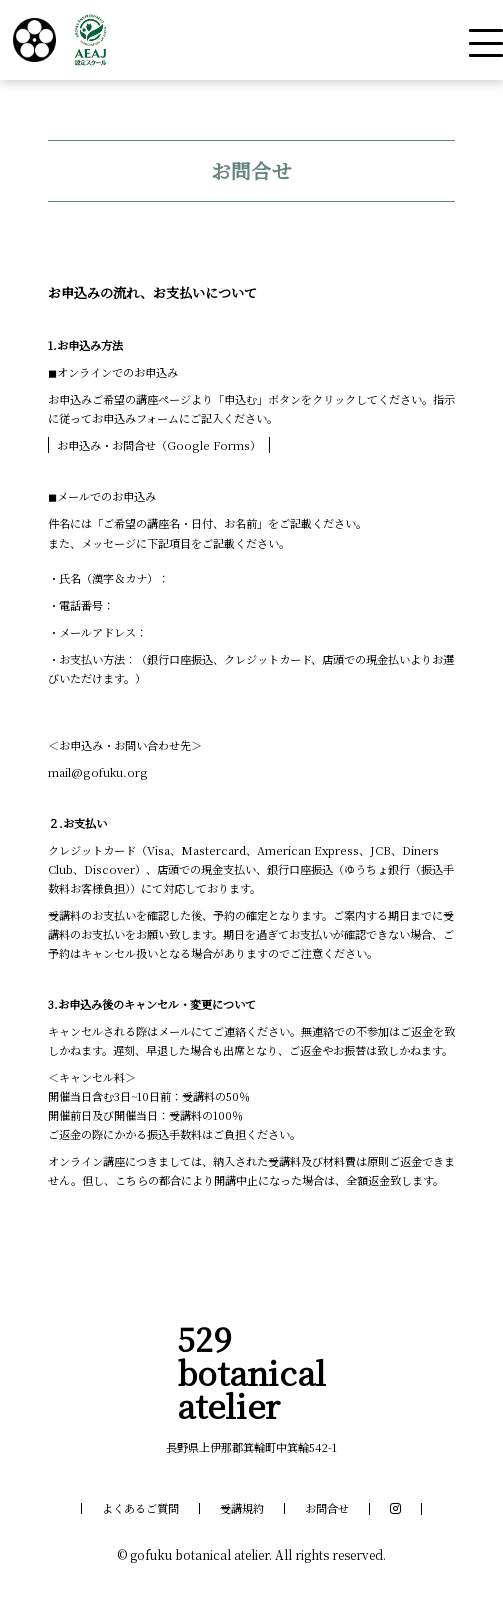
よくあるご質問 (140, 1508)
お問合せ (327, 1508)
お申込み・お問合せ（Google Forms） (159, 445)
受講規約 (242, 1508)
